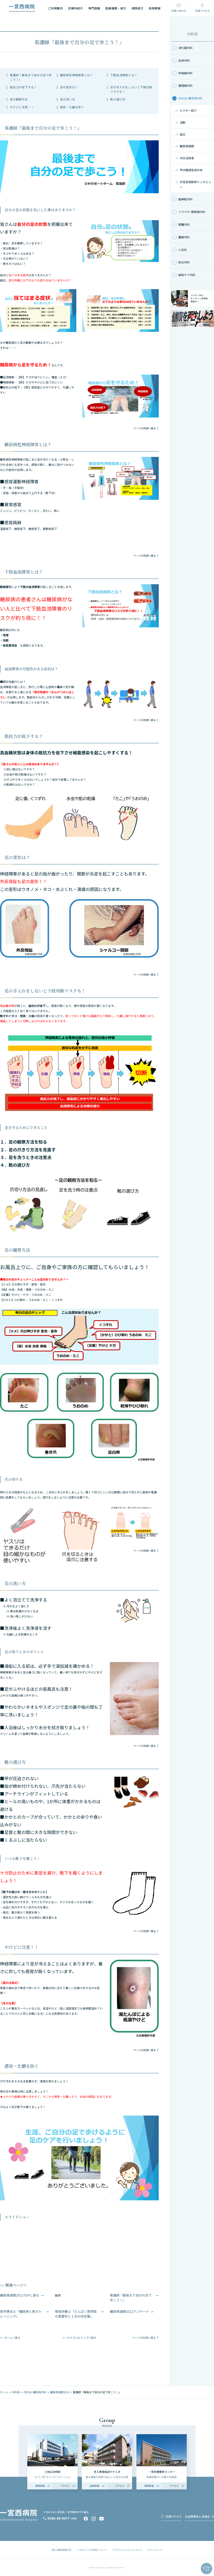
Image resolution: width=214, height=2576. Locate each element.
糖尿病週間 (187, 146)
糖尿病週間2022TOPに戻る (19, 2295)
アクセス (65, 2485)
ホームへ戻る (12, 2337)
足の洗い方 (67, 99)
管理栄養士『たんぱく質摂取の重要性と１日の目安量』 (76, 2313)
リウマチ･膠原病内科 (191, 212)
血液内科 (184, 60)
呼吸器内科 (185, 73)
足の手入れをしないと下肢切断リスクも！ (131, 89)
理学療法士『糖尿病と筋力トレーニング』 (21, 2313)
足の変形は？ (69, 87)
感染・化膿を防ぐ (72, 107)
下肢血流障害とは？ (123, 75)
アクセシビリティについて (127, 2550)
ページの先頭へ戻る (144, 428)
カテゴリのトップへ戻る (81, 2337)
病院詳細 (40, 2485)
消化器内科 (185, 48)
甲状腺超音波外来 (191, 170)
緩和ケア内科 (186, 275)
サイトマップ (154, 2550)
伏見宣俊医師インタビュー (195, 184)
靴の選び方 (117, 99)
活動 (182, 122)
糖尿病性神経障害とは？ (76, 75)
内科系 (192, 34)
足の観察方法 (19, 99)
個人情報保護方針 (62, 2550)
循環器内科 (185, 85)
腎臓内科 (184, 224)
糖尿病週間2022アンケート (129, 2311)
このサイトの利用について (92, 2550)
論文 (182, 134)
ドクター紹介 (188, 110)
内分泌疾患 (187, 158)
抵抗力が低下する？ (23, 87)
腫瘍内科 (184, 237)
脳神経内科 (185, 199)
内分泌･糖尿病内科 (190, 98)
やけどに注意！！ (22, 107)
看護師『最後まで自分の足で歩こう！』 (31, 77)
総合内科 (184, 262)
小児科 (182, 250)
